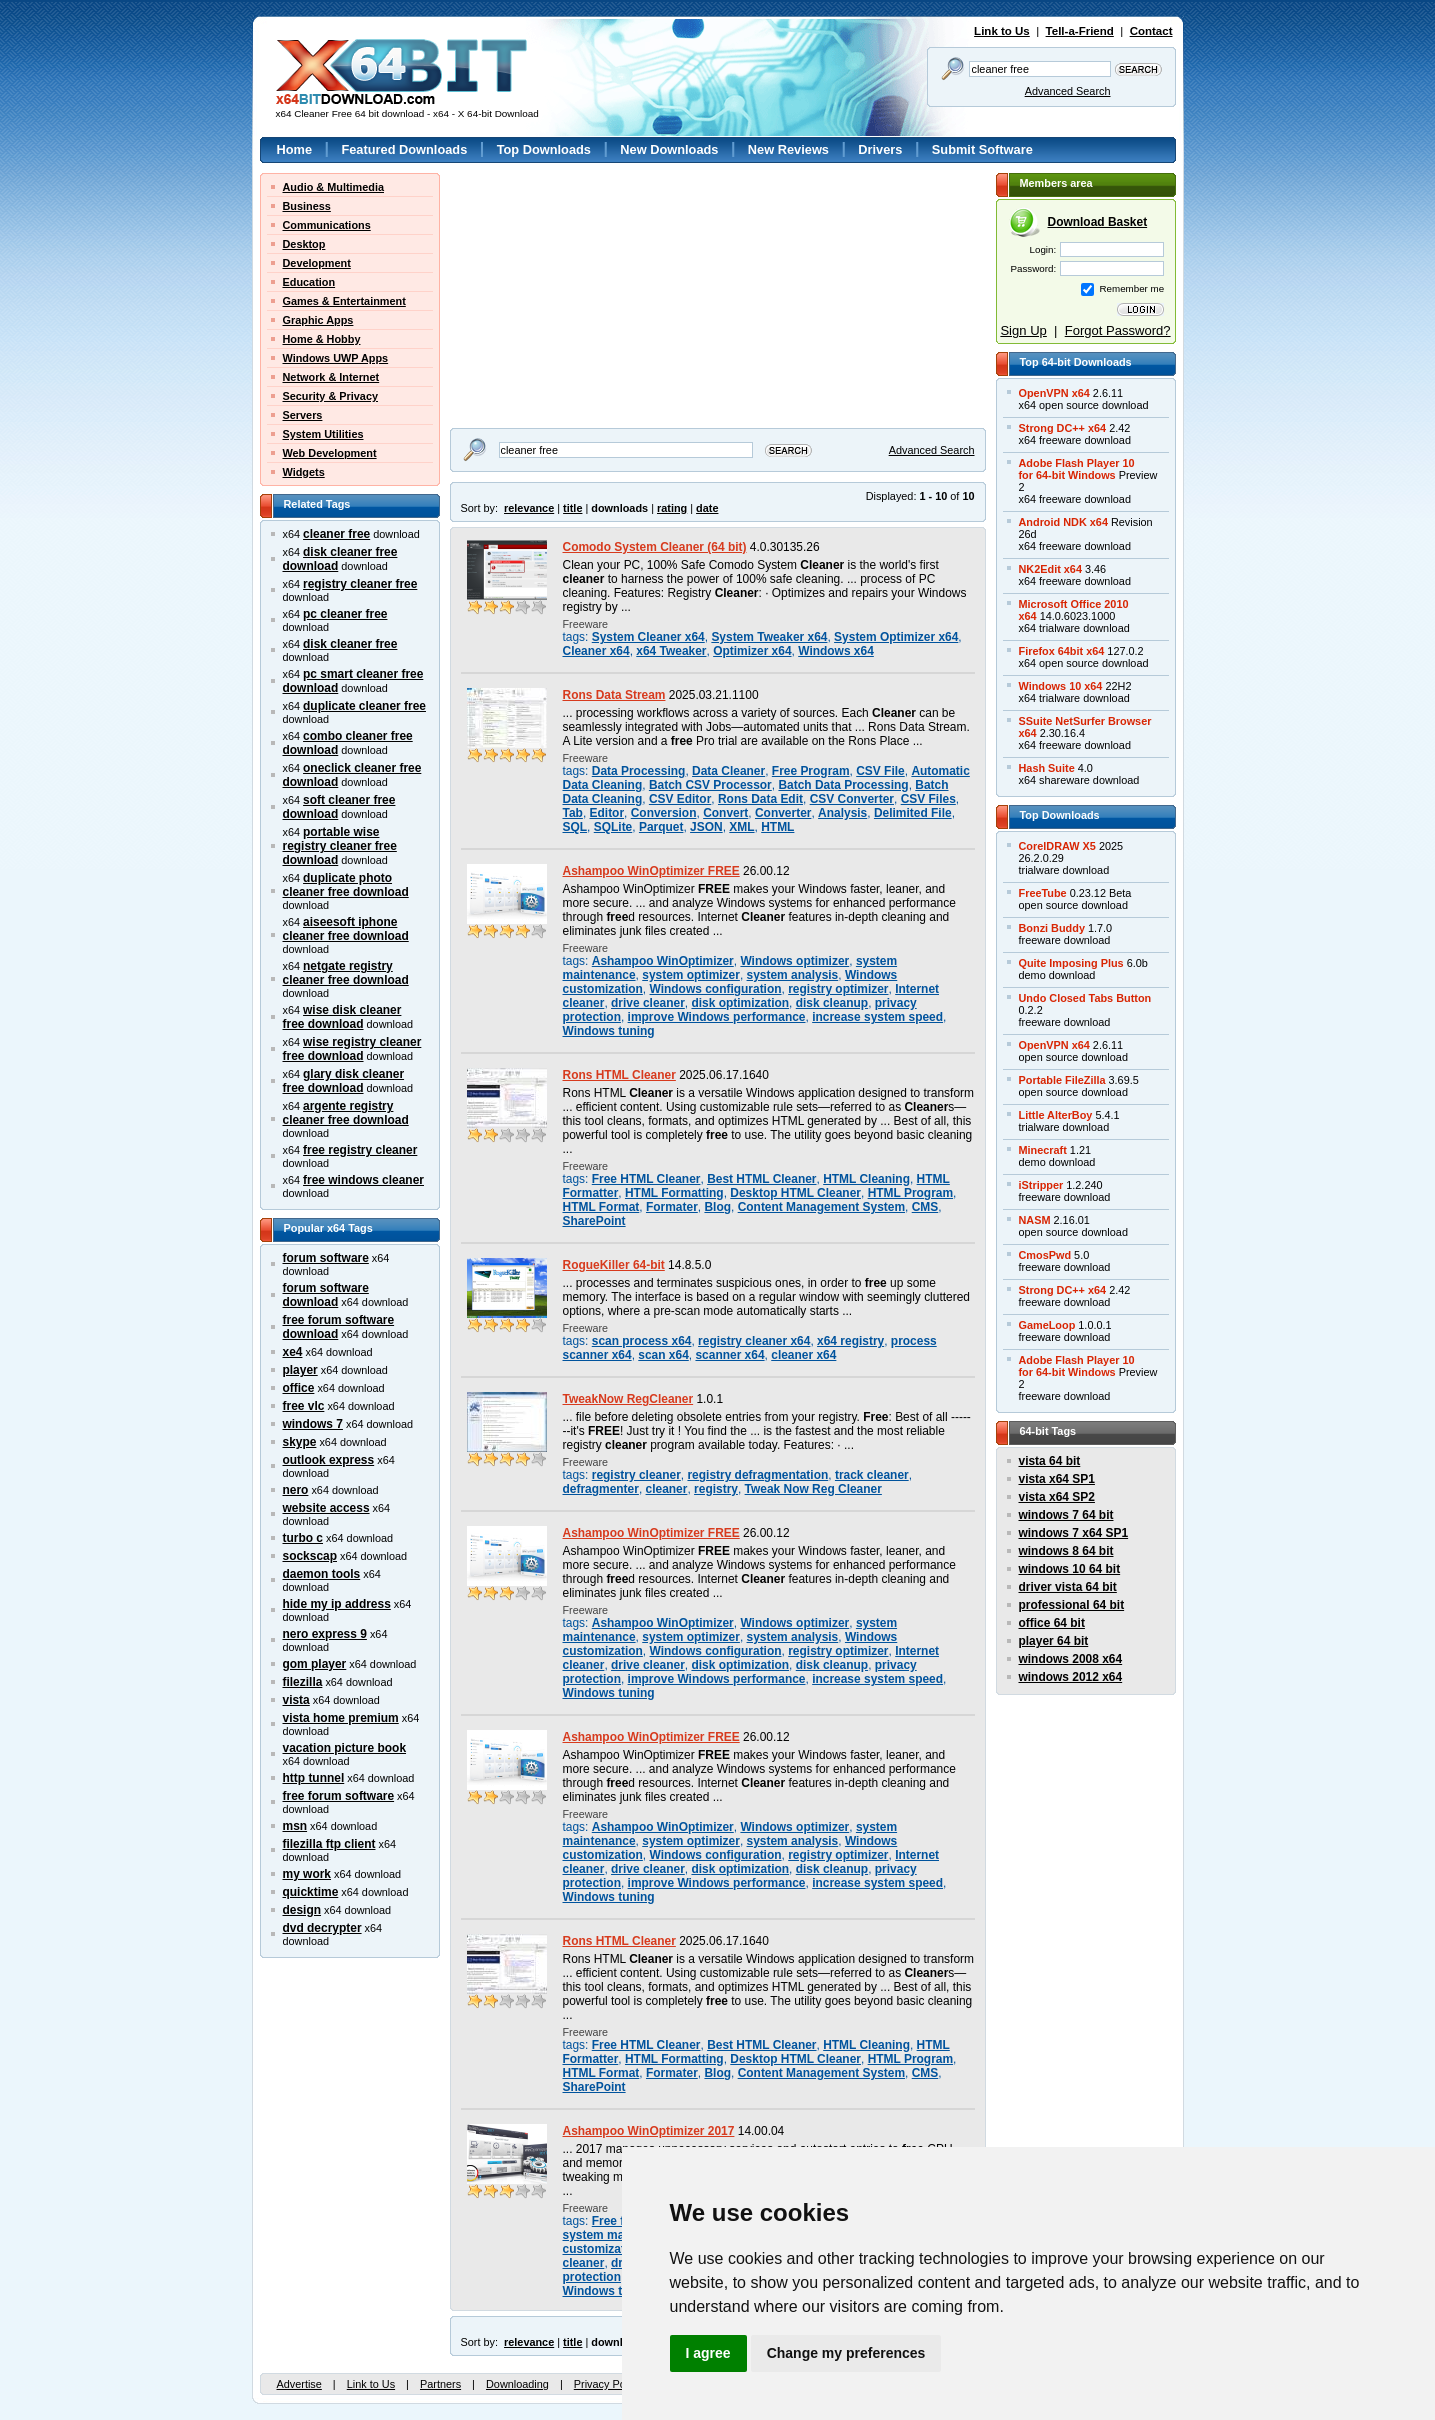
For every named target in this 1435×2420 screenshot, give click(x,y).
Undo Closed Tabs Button (1085, 998)
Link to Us (1002, 31)
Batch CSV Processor (710, 785)
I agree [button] (708, 2353)
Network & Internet (331, 377)
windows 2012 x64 (1071, 1677)
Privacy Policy (608, 2384)
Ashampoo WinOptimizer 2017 (649, 2131)
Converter (783, 813)
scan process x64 (642, 1341)
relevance (529, 508)
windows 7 (313, 1424)
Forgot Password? (1118, 330)
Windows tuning (609, 1031)
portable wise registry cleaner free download (340, 846)
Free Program (811, 771)
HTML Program (910, 1193)
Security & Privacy (331, 396)
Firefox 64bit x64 (1062, 651)
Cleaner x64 (596, 651)
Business (307, 206)
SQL (575, 827)
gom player (315, 1664)
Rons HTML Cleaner (619, 1075)
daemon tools (322, 1574)
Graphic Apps (318, 320)
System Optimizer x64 (896, 637)
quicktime (311, 1892)
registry (716, 1489)
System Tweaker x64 (769, 637)
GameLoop (1047, 1325)
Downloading (517, 2384)
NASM (1035, 1220)
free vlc (304, 1406)
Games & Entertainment (344, 301)
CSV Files (928, 799)
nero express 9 (325, 1634)
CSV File (880, 771)
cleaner (667, 1489)
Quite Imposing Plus (1071, 963)
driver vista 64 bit (1068, 1587)
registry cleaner (636, 1475)
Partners (440, 2384)
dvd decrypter (322, 1928)
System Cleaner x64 (648, 637)
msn (295, 1826)
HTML (777, 827)
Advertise (299, 2384)
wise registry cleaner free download (352, 1049)
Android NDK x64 (1063, 522)
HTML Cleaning (866, 1179)
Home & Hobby (322, 339)
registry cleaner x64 (754, 1341)
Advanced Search (1068, 91)
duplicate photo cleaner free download (346, 885)
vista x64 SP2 (1057, 1497)
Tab (573, 813)
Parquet (661, 827)
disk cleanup (832, 1003)
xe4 (293, 1352)
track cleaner (872, 1475)
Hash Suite (1047, 768)
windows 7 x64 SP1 (1074, 1533)
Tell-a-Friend (1080, 31)
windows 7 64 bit (1066, 1515)
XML (741, 827)
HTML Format (601, 1207)
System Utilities (323, 434)
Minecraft (1043, 1150)
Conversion (664, 813)
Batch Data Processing (843, 785)
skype (300, 1442)
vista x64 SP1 (1057, 1479)
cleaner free (336, 534)
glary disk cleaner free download (344, 1081)
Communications (327, 225)
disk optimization (740, 1003)
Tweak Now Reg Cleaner (813, 1489)
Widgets (304, 472)
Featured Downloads (404, 149)
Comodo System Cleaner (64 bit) (655, 547)
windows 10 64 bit (1070, 1569)
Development (317, 263)
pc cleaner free (345, 614)
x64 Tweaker (671, 651)
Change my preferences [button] (846, 2353)
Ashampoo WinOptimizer (663, 961)
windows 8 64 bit (1066, 1551)
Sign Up (1023, 330)
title (572, 508)
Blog (717, 1207)
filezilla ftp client (329, 1844)
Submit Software (982, 149)
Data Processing (639, 771)
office (299, 1388)
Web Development (330, 453)
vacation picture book (345, 1748)
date (707, 508)
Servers (303, 415)
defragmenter (601, 1489)
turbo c (303, 1538)
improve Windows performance (717, 1017)
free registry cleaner (360, 1150)
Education (309, 282)
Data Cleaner (728, 771)
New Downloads (669, 149)
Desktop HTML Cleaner (795, 1193)
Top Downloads (544, 149)
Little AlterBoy (1056, 1115)
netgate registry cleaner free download (346, 973)
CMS (925, 1207)
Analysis (842, 813)
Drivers (880, 149)
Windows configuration (716, 989)
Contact (1151, 31)
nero (296, 1490)
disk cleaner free (350, 644)
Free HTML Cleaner (646, 1179)
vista (296, 1700)
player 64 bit (1054, 1641)
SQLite (613, 827)
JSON (706, 827)
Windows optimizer (794, 961)
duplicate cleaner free (364, 706)
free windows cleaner (363, 1180)
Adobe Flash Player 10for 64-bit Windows (1077, 469)
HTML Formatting (674, 1193)
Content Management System (821, 1207)
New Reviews (788, 149)
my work (307, 1874)
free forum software (339, 1796)
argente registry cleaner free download (346, 1113)
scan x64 (663, 1355)
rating (672, 508)
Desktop (304, 244)
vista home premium (341, 1718)
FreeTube (1043, 893)
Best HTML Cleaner (761, 1179)
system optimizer (691, 975)
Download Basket (1098, 222)
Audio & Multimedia (334, 187)
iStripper (1041, 1185)
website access (326, 1508)
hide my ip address (337, 1604)
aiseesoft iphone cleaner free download (346, 929)
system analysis (793, 975)
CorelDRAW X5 (1057, 846)
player (300, 1370)
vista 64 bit (1050, 1461)
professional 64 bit (1072, 1605)
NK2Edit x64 (1050, 569)
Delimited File (913, 813)
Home (295, 149)
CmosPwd (1045, 1255)
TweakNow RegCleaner (628, 1399)
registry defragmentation (757, 1475)
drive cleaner (648, 1003)
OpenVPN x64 (1054, 393)
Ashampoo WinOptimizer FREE (651, 871)
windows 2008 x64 (1071, 1659)
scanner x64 (729, 1355)
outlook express (329, 1460)
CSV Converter (852, 799)
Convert (725, 813)
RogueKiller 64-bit (614, 1265)
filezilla (303, 1682)
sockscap (310, 1556)
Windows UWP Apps (336, 358)
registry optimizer (838, 989)
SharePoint (594, 1221)
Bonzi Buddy (1052, 928)
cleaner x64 (803, 1355)
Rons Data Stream (614, 695)
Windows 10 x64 (1061, 686)
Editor (607, 813)
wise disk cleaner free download (342, 1017)
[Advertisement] (575, 298)
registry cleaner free (360, 584)
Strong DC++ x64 (1063, 428)
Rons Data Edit (760, 799)
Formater (672, 1207)
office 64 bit (1052, 1623)
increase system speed (877, 1017)
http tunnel (314, 1778)
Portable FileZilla (1062, 1080)
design (302, 1910)
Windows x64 (836, 651)
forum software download (326, 1295)
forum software (326, 1258)
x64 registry (850, 1341)
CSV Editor (680, 799)
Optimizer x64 (752, 651)
